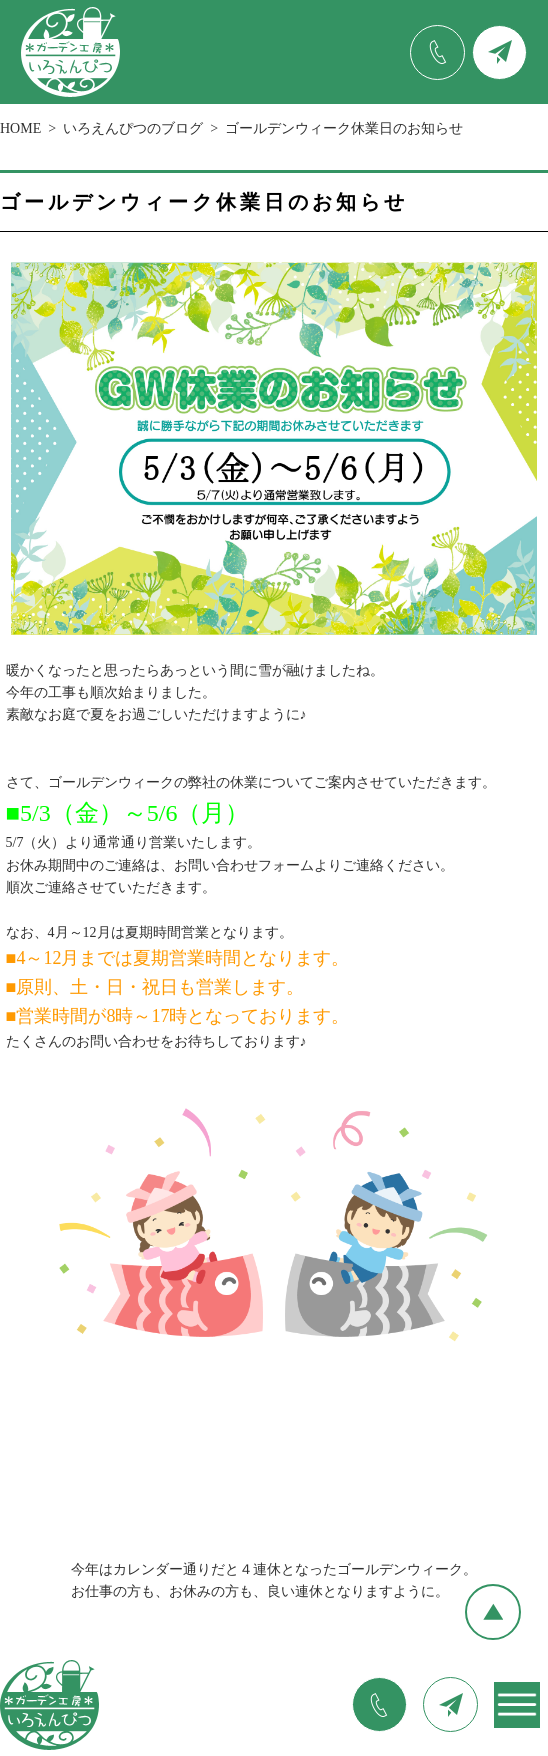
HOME (20, 128)
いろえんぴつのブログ (133, 128)
